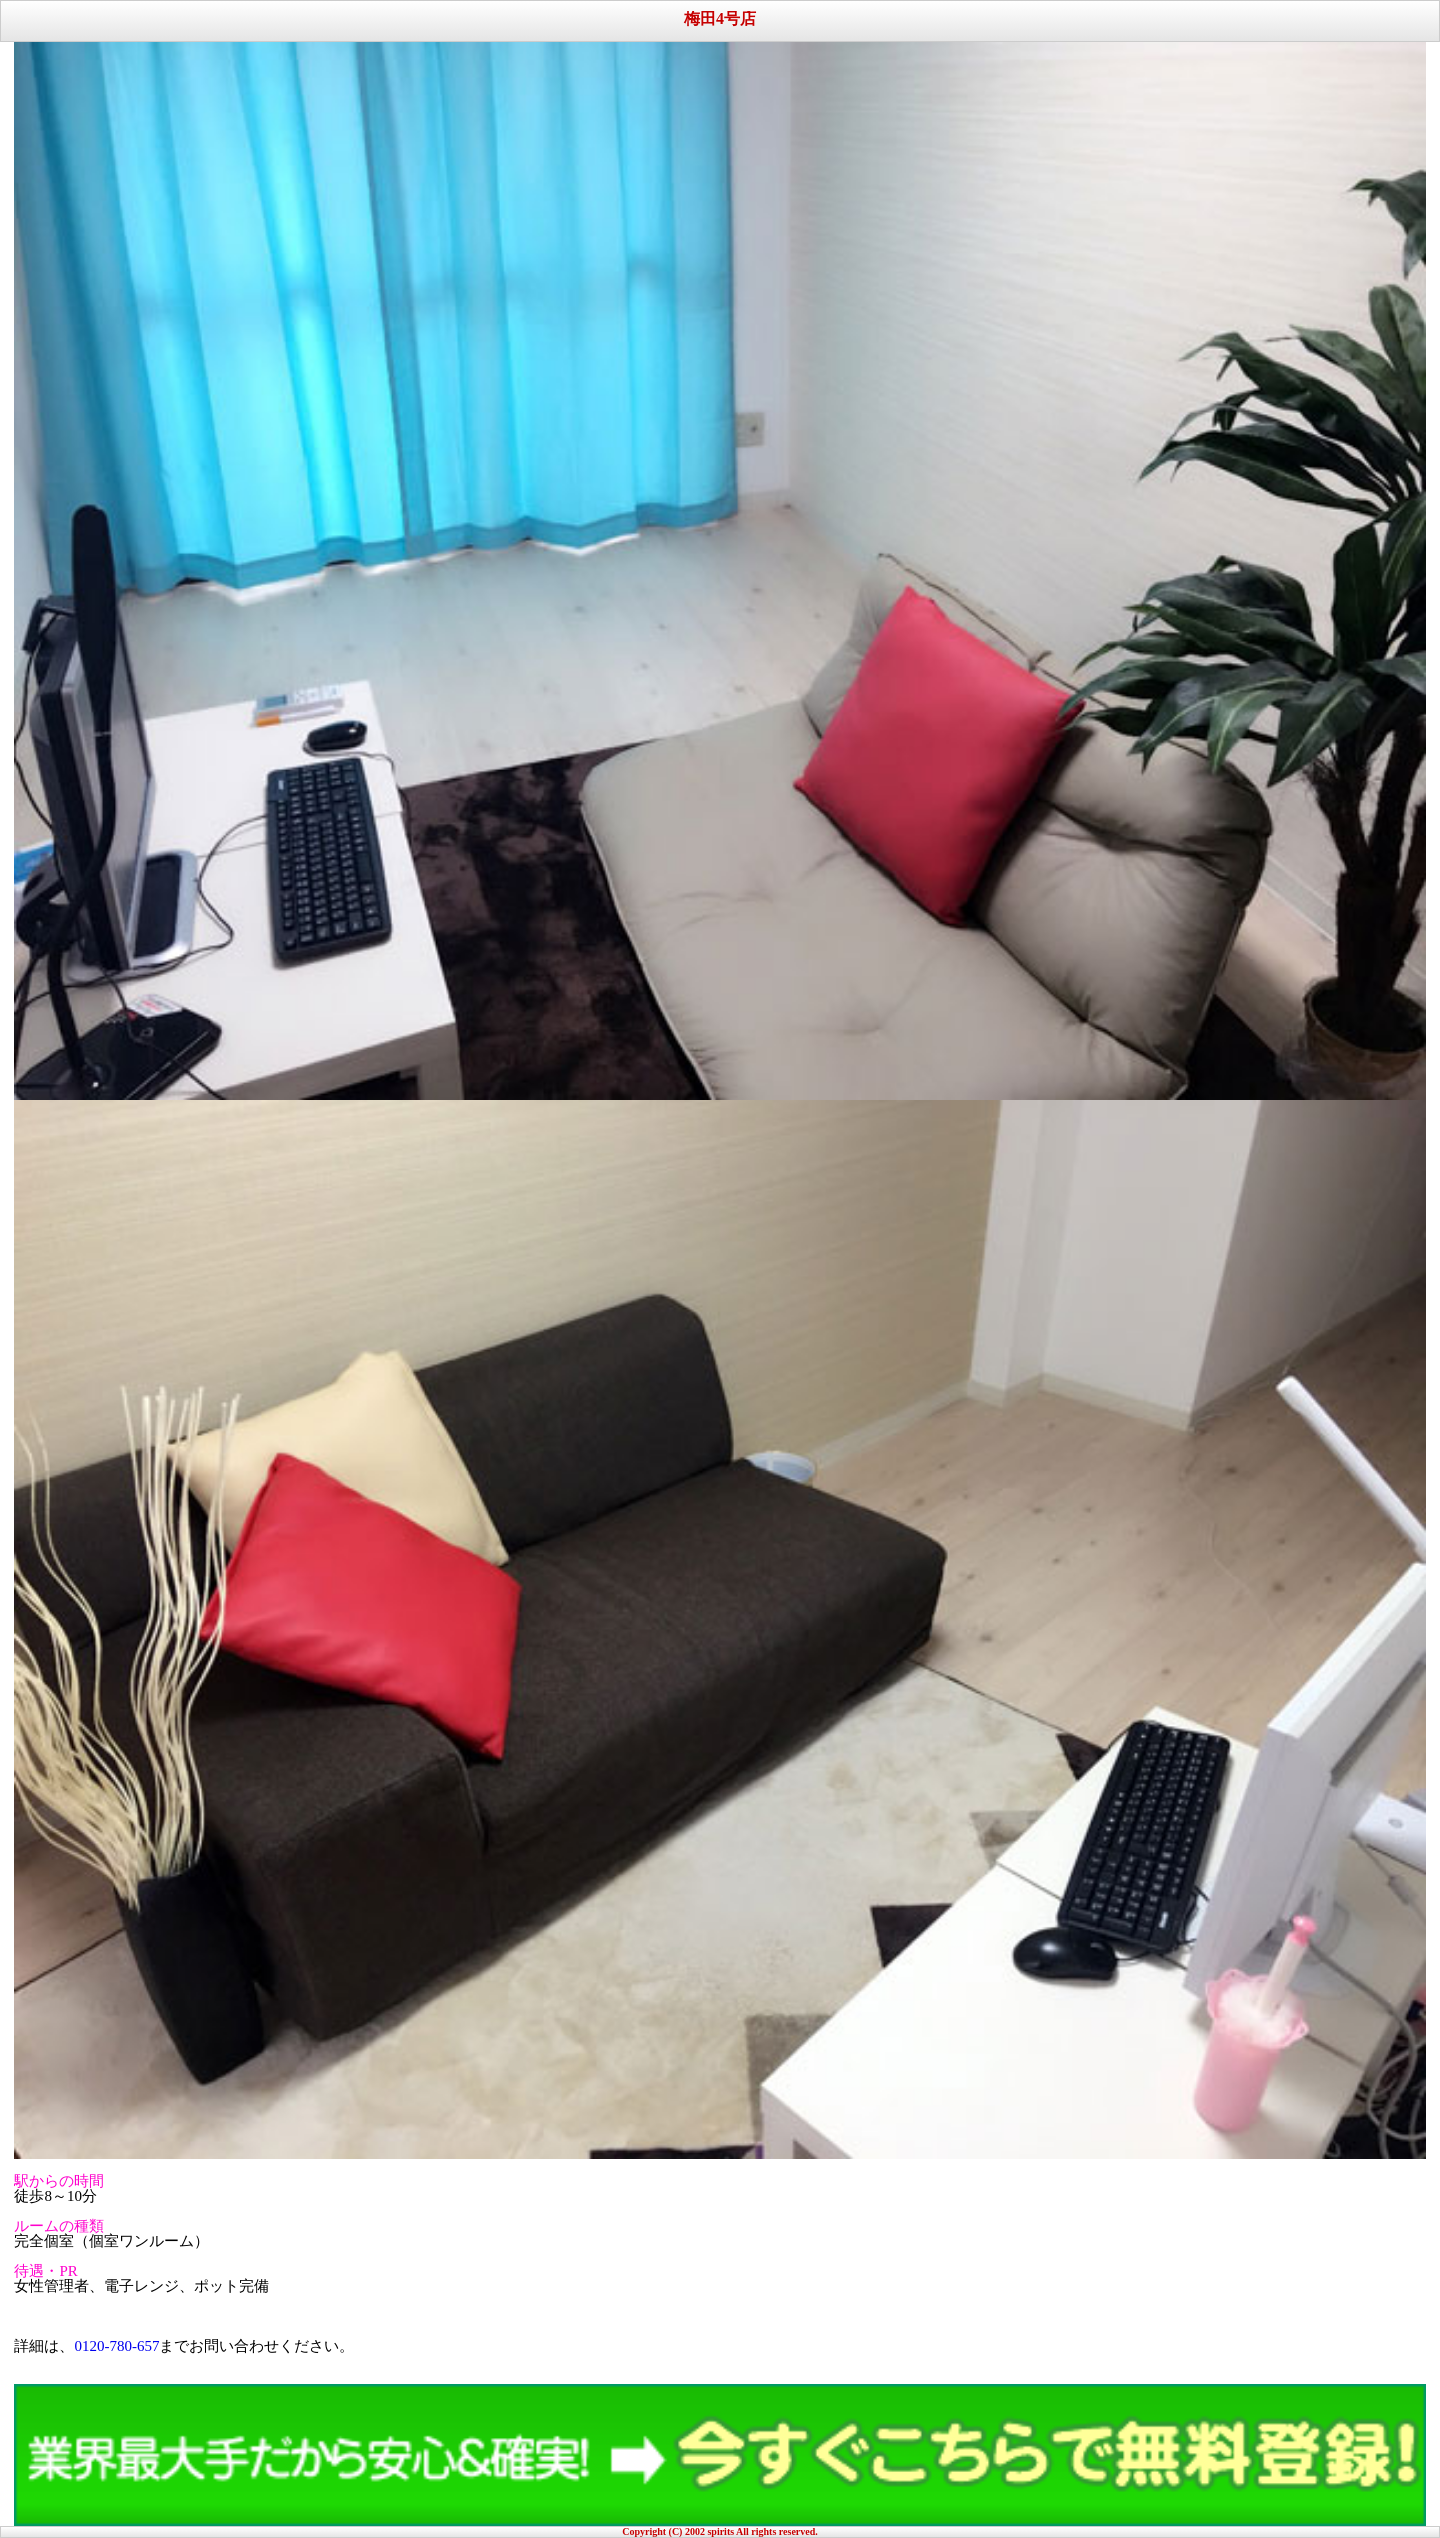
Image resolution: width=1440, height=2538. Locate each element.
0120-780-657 (116, 2346)
